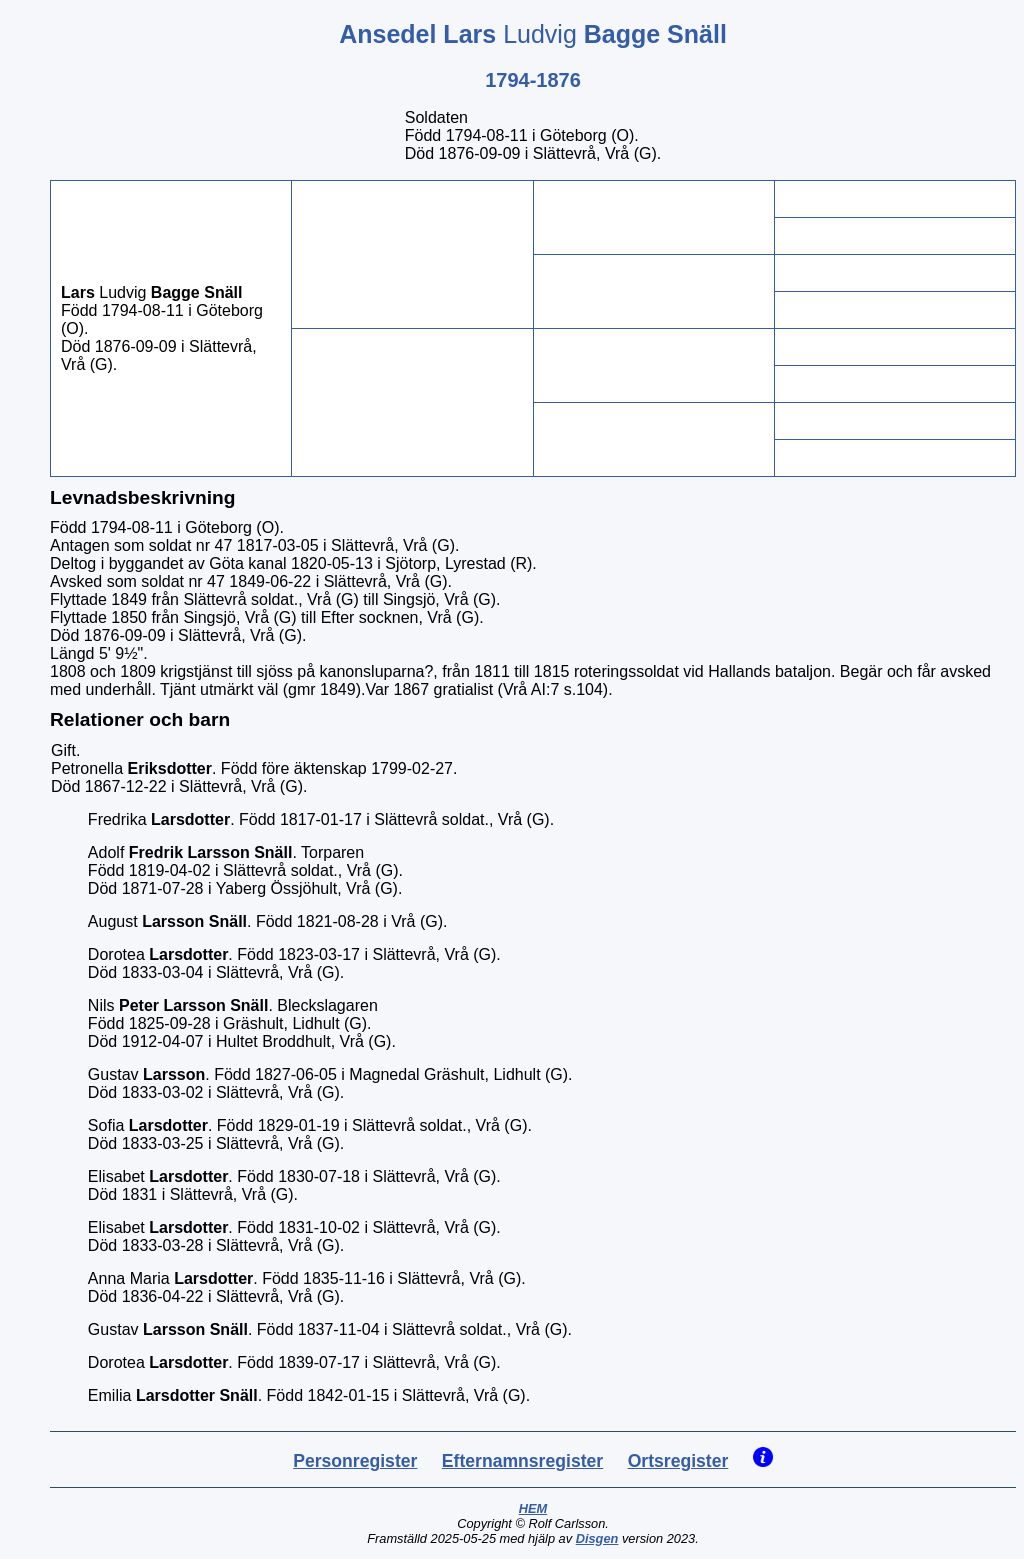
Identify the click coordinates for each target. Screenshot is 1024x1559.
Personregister (355, 1461)
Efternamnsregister (522, 1461)
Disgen (597, 1538)
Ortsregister (678, 1461)
